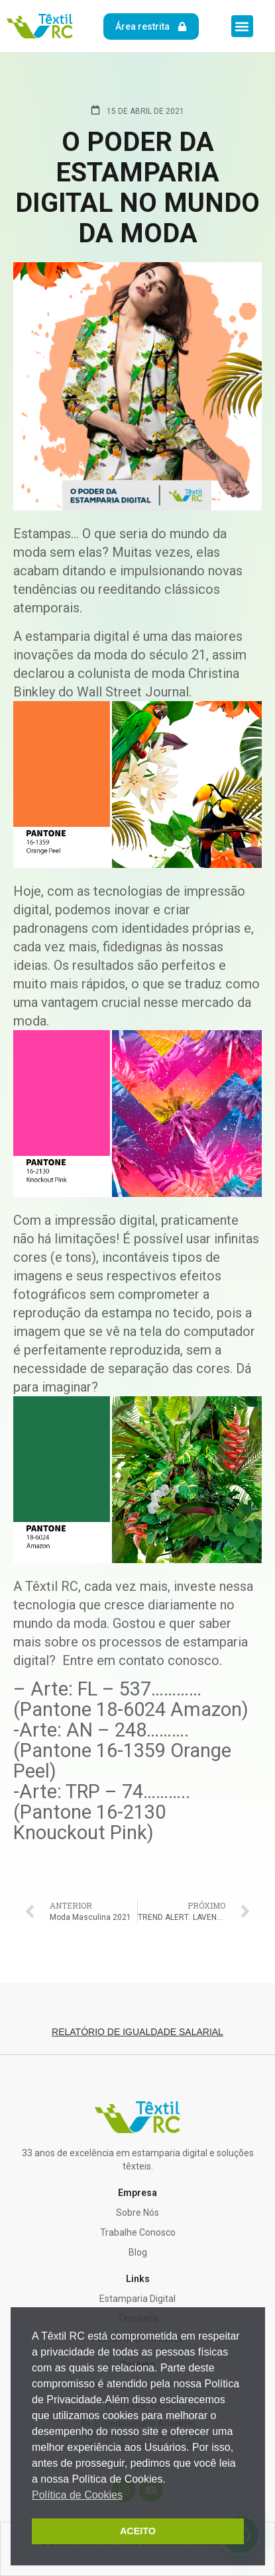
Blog (138, 2252)
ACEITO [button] (138, 2531)
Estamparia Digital (137, 2298)
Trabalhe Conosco (138, 2232)
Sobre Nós (137, 2212)
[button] (242, 26)
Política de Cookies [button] (77, 2495)
